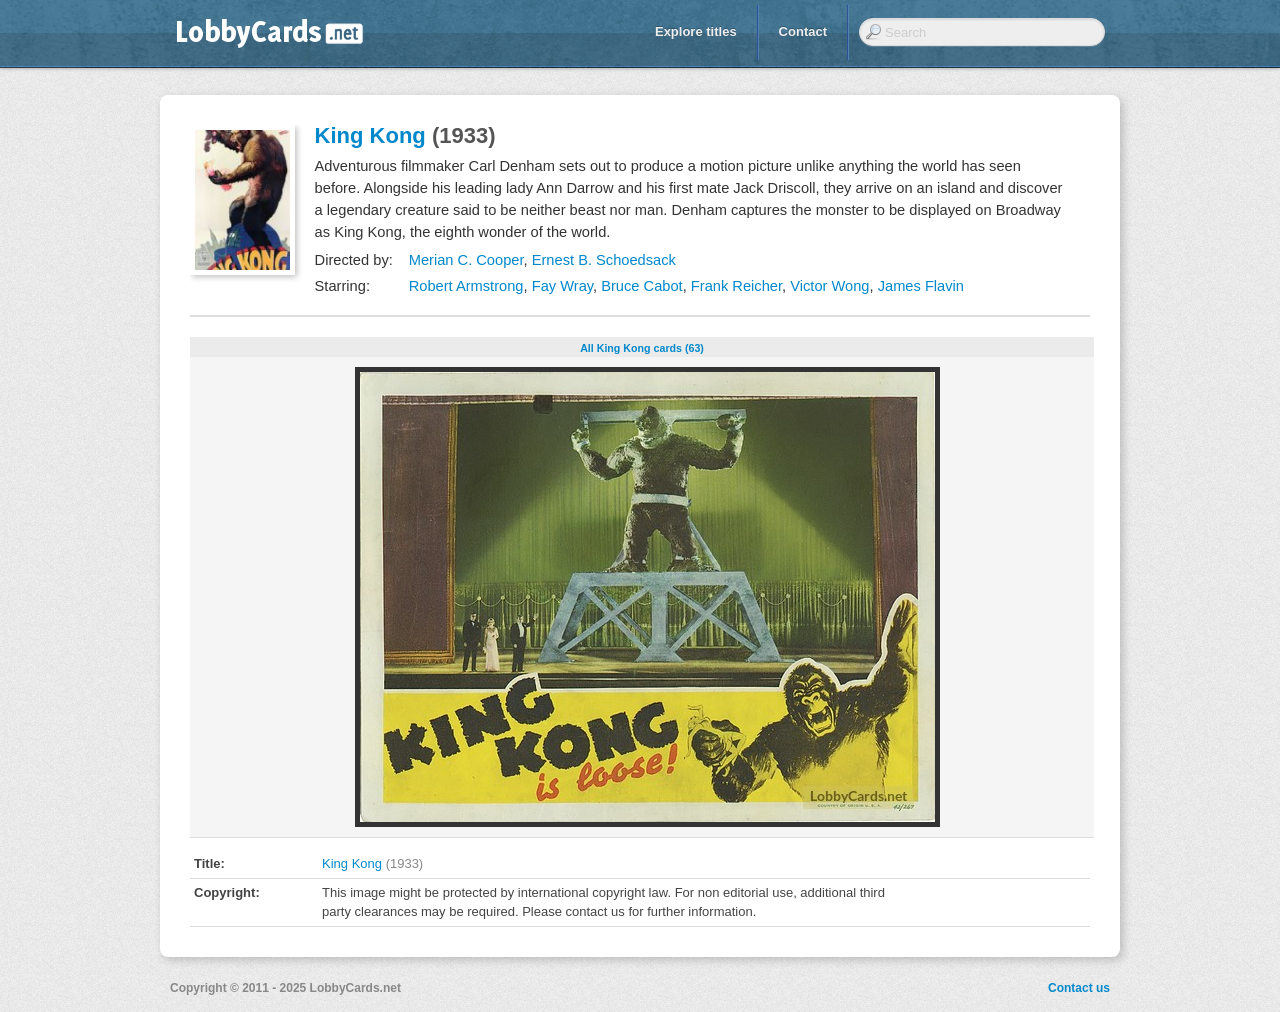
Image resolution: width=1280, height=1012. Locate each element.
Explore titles (696, 31)
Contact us (1079, 988)
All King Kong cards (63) (642, 348)
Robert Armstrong (466, 286)
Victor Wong (829, 286)
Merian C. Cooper (466, 260)
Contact (803, 31)
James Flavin (921, 286)
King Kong (370, 135)
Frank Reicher (736, 286)
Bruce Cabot (641, 286)
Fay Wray (562, 286)
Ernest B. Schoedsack (604, 260)
